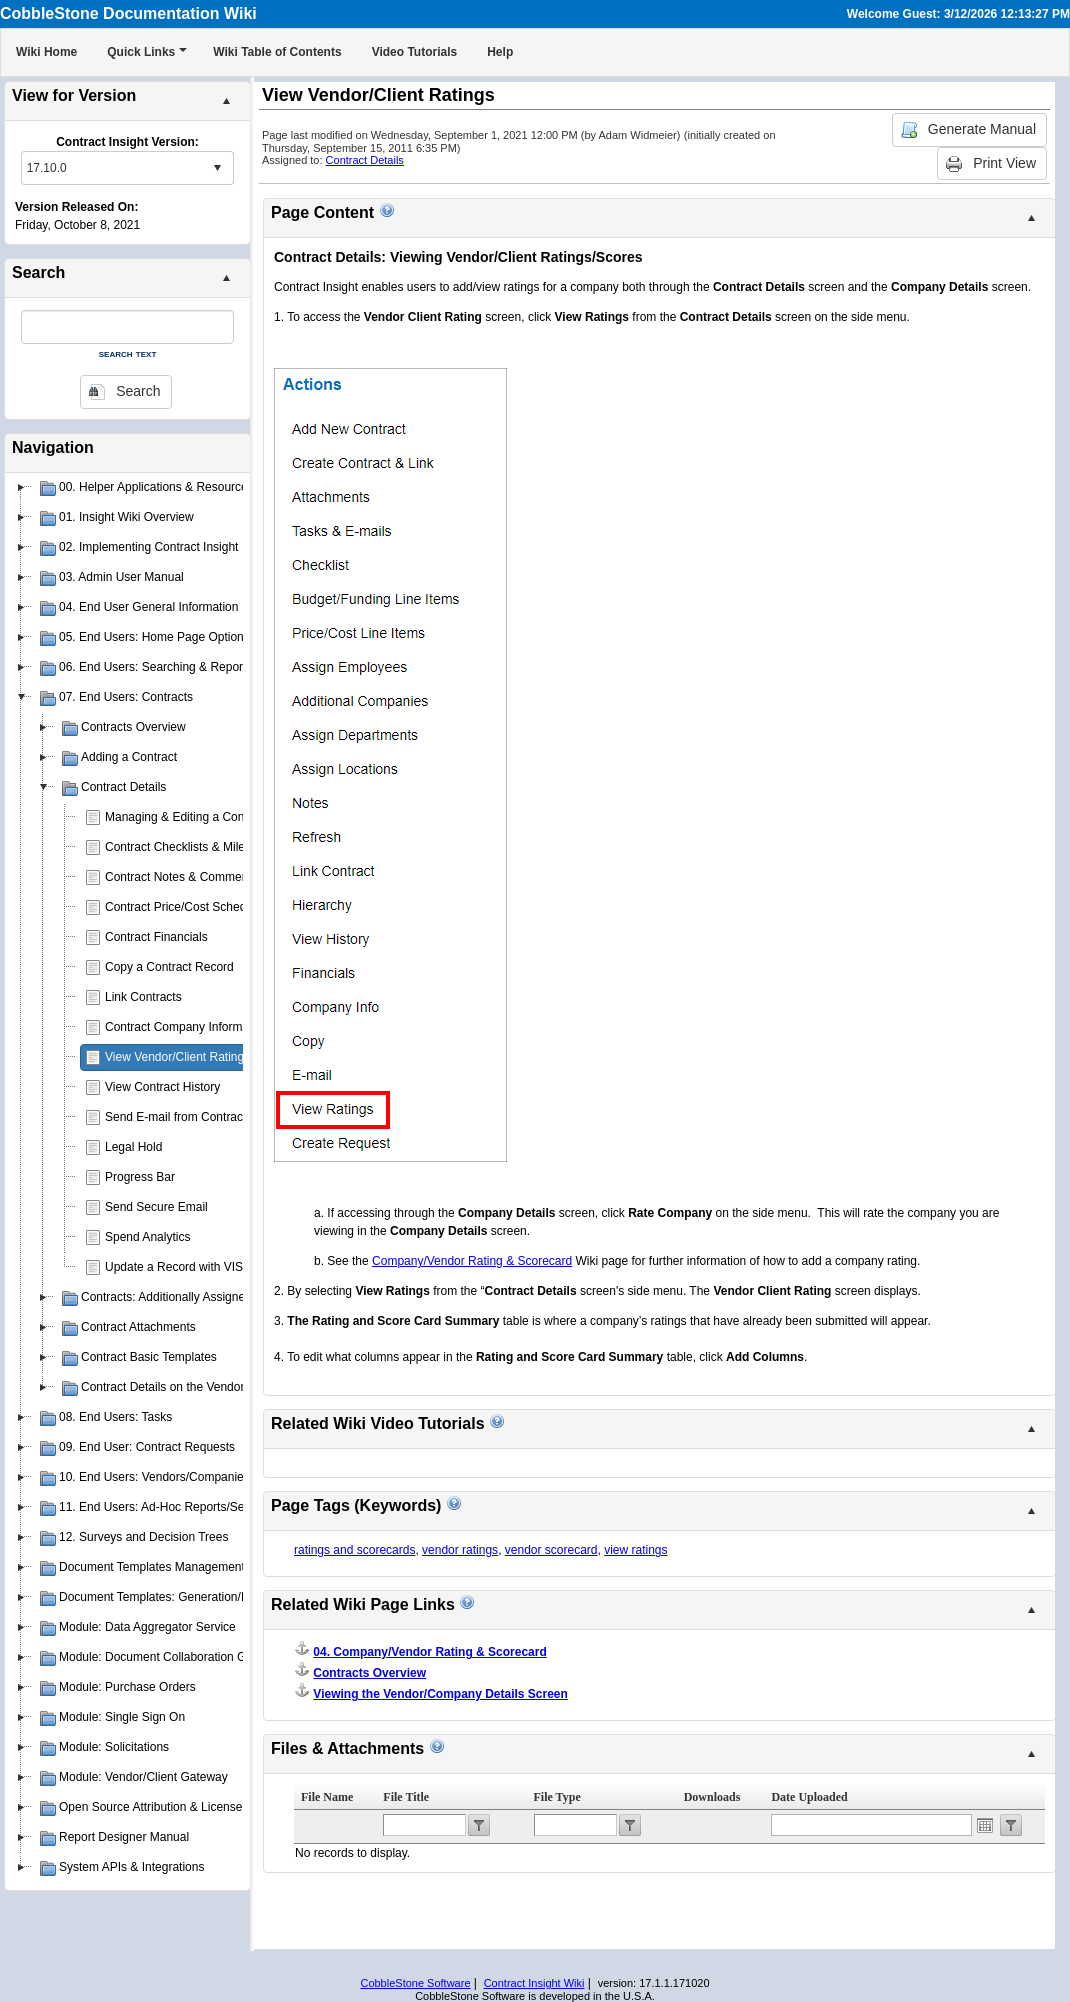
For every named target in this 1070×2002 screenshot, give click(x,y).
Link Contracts (143, 997)
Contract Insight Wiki (534, 1983)
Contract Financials (156, 937)
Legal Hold (133, 1147)
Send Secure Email (156, 1207)
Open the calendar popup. (985, 1825)
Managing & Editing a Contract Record (207, 817)
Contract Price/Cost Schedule (183, 907)
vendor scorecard (551, 1550)
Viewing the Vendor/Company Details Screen (440, 1694)
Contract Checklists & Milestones (192, 847)
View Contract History (162, 1087)
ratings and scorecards (354, 1550)
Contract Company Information (186, 1027)
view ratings (635, 1550)
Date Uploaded (809, 1797)
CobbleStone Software (415, 1983)
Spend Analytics (147, 1237)
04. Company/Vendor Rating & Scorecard (429, 1652)
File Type (557, 1797)
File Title (406, 1797)
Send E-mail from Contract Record (196, 1117)
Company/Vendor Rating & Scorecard (472, 1261)
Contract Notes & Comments (181, 877)
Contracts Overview (369, 1673)
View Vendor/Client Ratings (177, 1057)
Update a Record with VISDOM (188, 1267)
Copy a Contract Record (169, 967)
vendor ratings (460, 1550)
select (217, 168)
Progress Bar (140, 1177)
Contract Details (365, 160)
